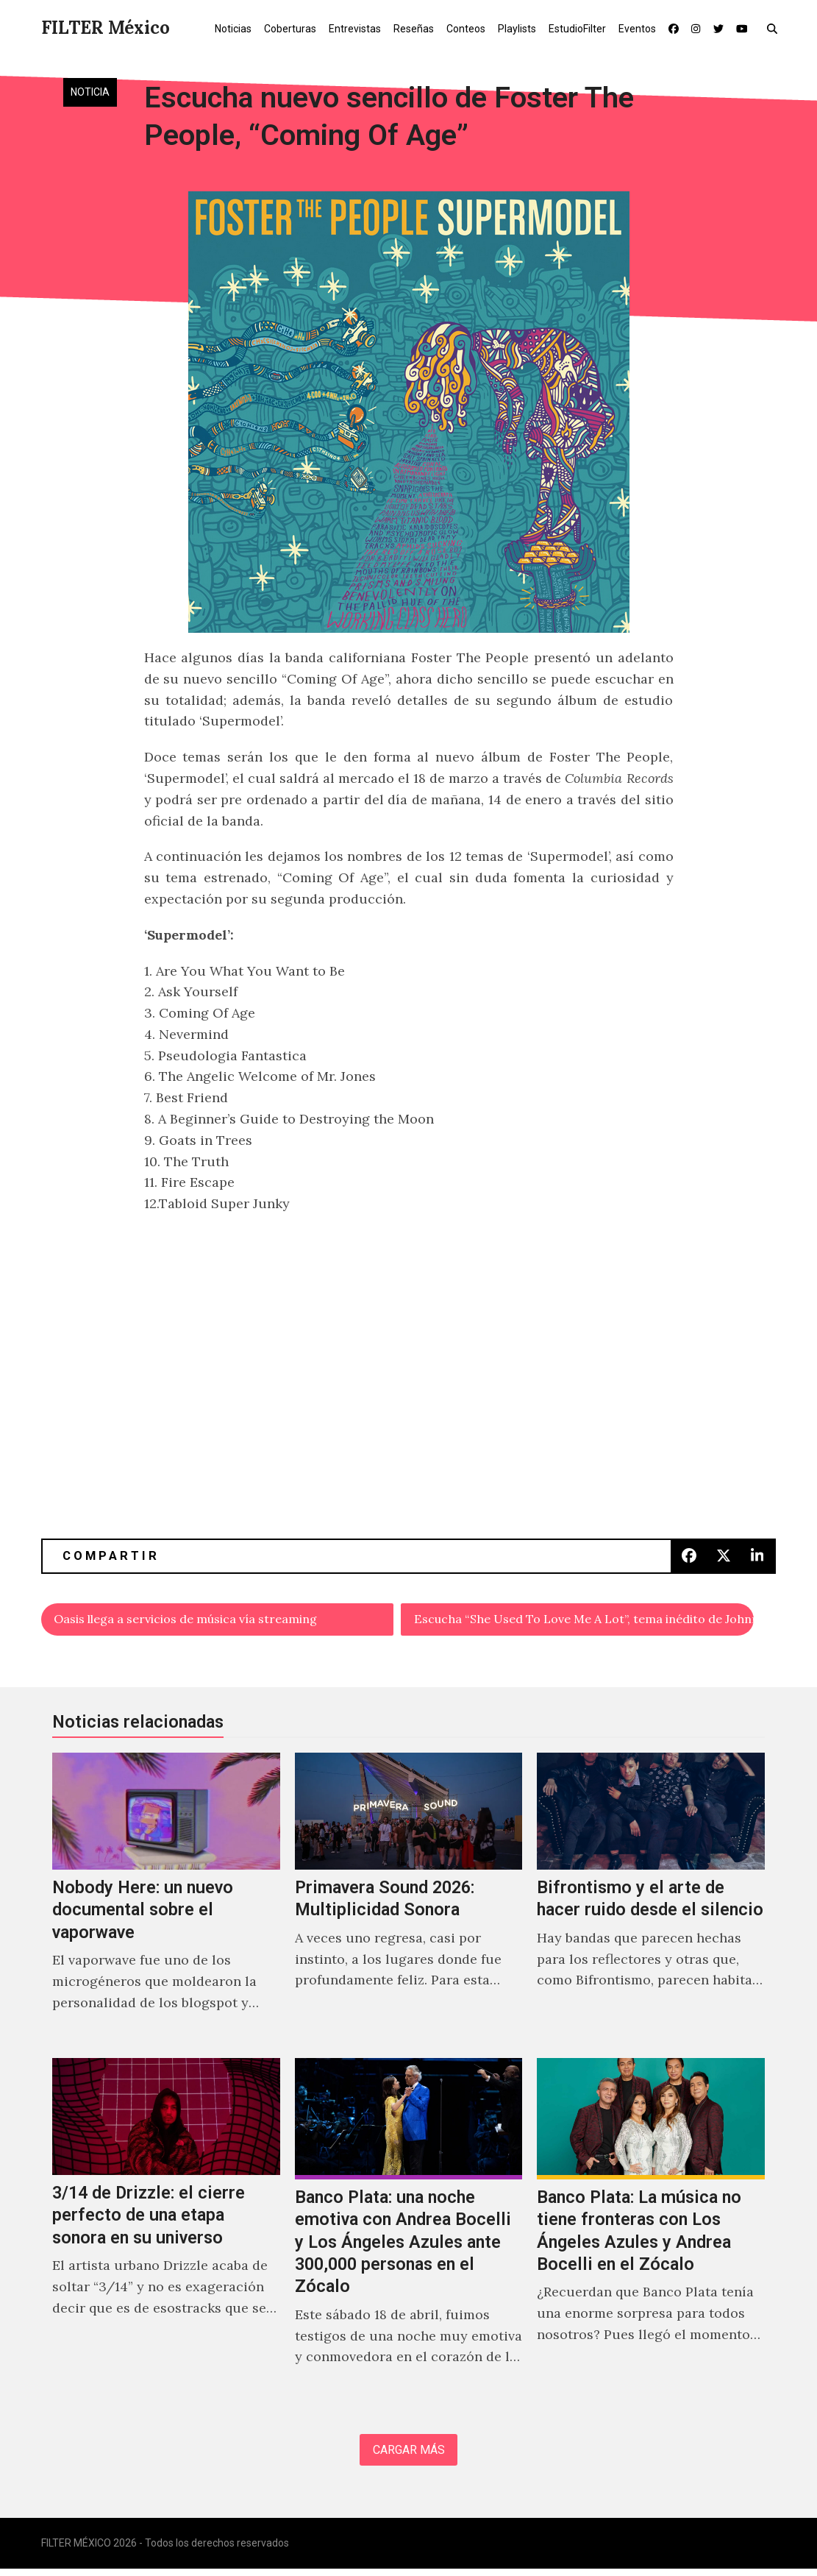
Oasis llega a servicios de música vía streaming (206, 1620)
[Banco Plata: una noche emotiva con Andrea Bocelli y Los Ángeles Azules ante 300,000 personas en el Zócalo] (409, 2232)
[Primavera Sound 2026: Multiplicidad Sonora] (409, 1901)
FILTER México (105, 27)
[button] (775, 28)
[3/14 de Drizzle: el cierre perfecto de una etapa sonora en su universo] (166, 2232)
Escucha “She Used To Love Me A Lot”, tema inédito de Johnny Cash (584, 1620)
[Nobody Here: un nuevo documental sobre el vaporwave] (166, 1901)
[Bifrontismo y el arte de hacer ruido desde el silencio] (651, 1901)
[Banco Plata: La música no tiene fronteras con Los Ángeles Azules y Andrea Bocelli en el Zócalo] (651, 2232)
